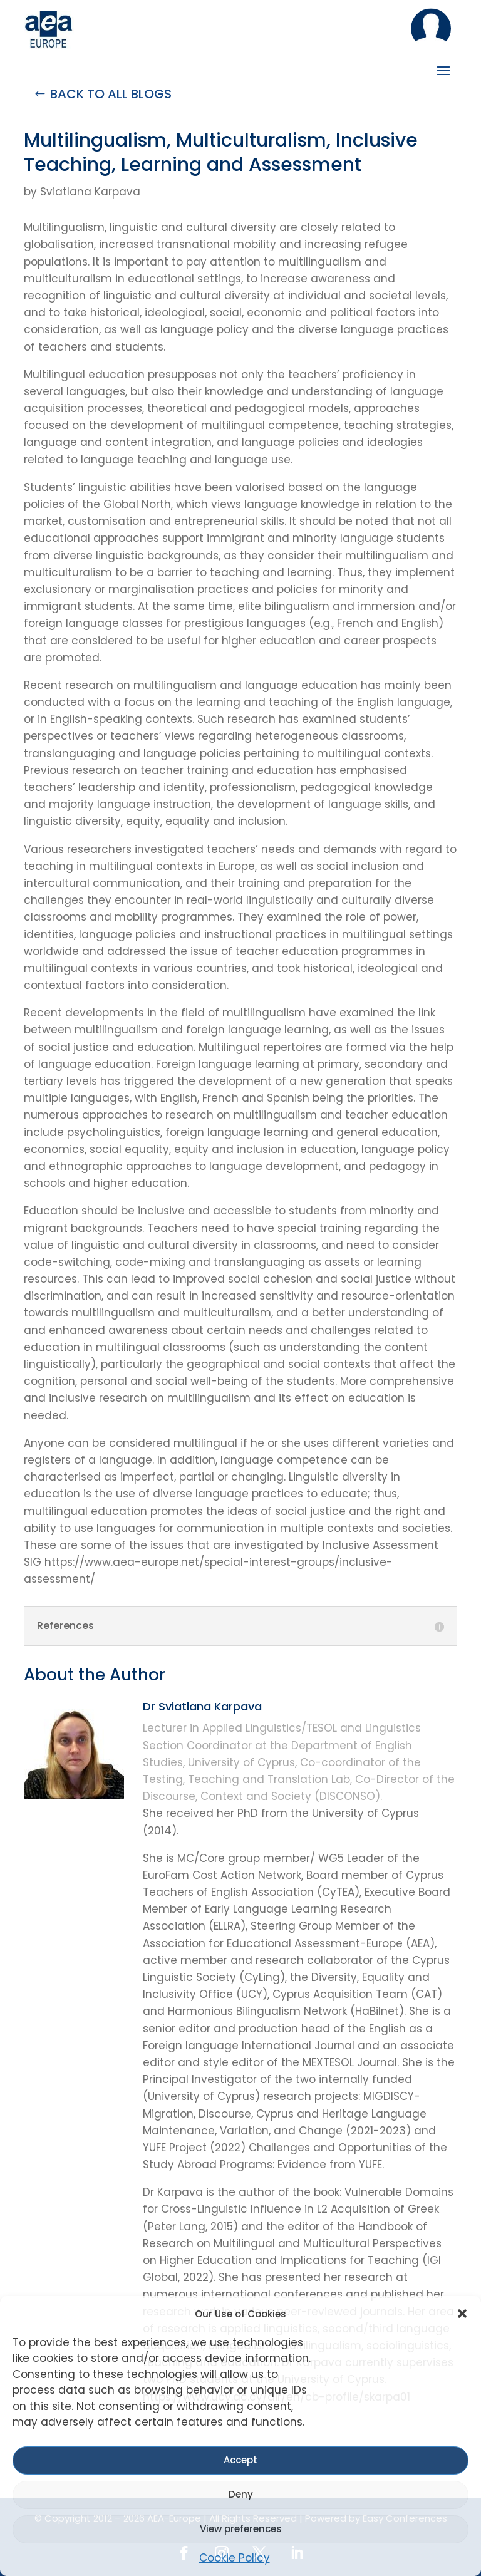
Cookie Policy (234, 2557)
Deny (241, 2494)
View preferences (241, 2528)
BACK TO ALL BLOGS (111, 94)
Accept (240, 2459)
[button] (462, 2313)
